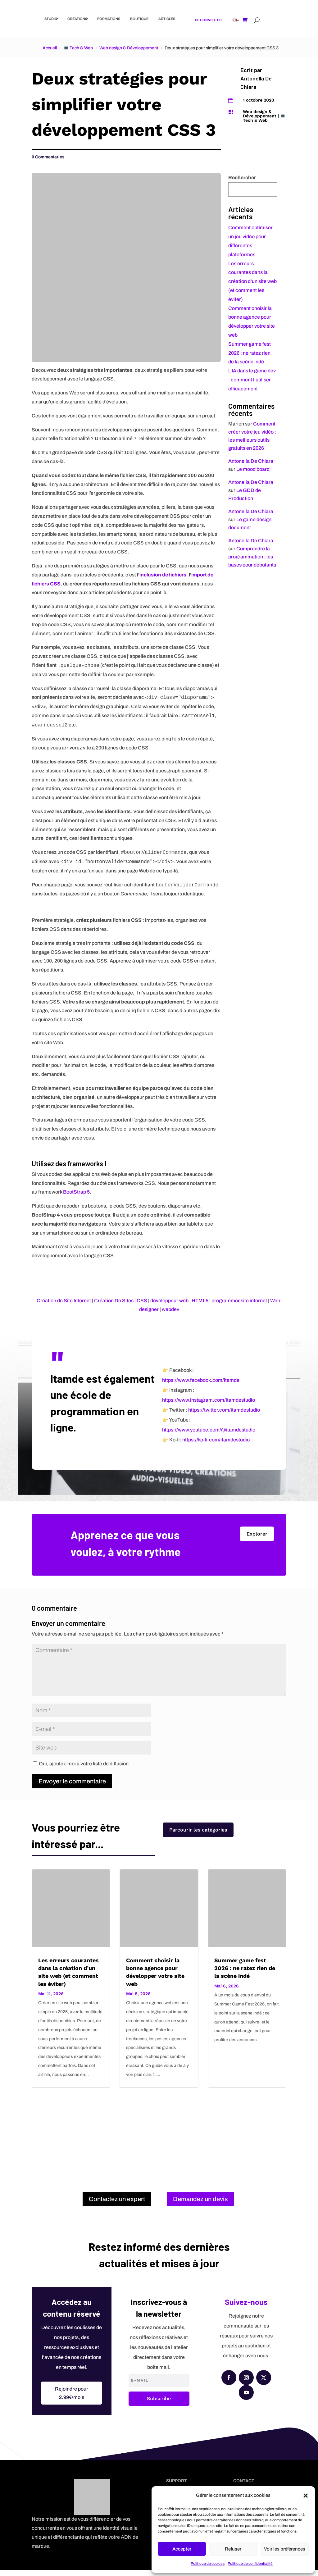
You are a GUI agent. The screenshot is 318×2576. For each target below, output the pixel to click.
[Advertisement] (159, 2141)
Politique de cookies (208, 2563)
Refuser (233, 2548)
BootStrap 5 (76, 1192)
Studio (50, 18)
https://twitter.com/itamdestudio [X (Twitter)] (224, 1416)
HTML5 (200, 1300)
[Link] (235, 20)
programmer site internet (239, 1300)
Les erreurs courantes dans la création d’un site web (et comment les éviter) (252, 281)
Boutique (139, 18)
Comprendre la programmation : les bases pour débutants (252, 556)
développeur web (169, 1300)
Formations (108, 18)
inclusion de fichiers (162, 574)
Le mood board (253, 469)
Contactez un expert (117, 2205)
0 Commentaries (48, 157)
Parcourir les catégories (198, 1839)
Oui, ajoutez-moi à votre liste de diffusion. (81, 1770)
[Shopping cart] (245, 20)
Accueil (50, 48)
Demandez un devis (200, 2205)
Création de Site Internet (64, 1300)
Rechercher (242, 177)
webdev (170, 1309)
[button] (305, 2495)
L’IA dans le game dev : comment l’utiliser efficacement (252, 379)
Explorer (257, 1540)
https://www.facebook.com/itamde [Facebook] (200, 1386)
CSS (142, 1300)
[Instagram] (246, 2383)
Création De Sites (114, 1300)
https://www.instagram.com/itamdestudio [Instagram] (208, 1406)
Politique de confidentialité (250, 2563)
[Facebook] (228, 2383)
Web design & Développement (128, 48)
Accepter (181, 2548)
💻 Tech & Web (78, 48)
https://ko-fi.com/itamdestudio (216, 1446)
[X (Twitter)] (263, 2383)
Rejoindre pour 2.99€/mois (71, 2399)
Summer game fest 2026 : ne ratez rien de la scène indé (249, 353)
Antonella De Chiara (250, 461)
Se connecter (208, 20)
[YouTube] (246, 2398)
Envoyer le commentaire (72, 1787)
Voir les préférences (284, 2548)
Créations (77, 18)
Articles (166, 18)
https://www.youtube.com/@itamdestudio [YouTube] (208, 1436)
